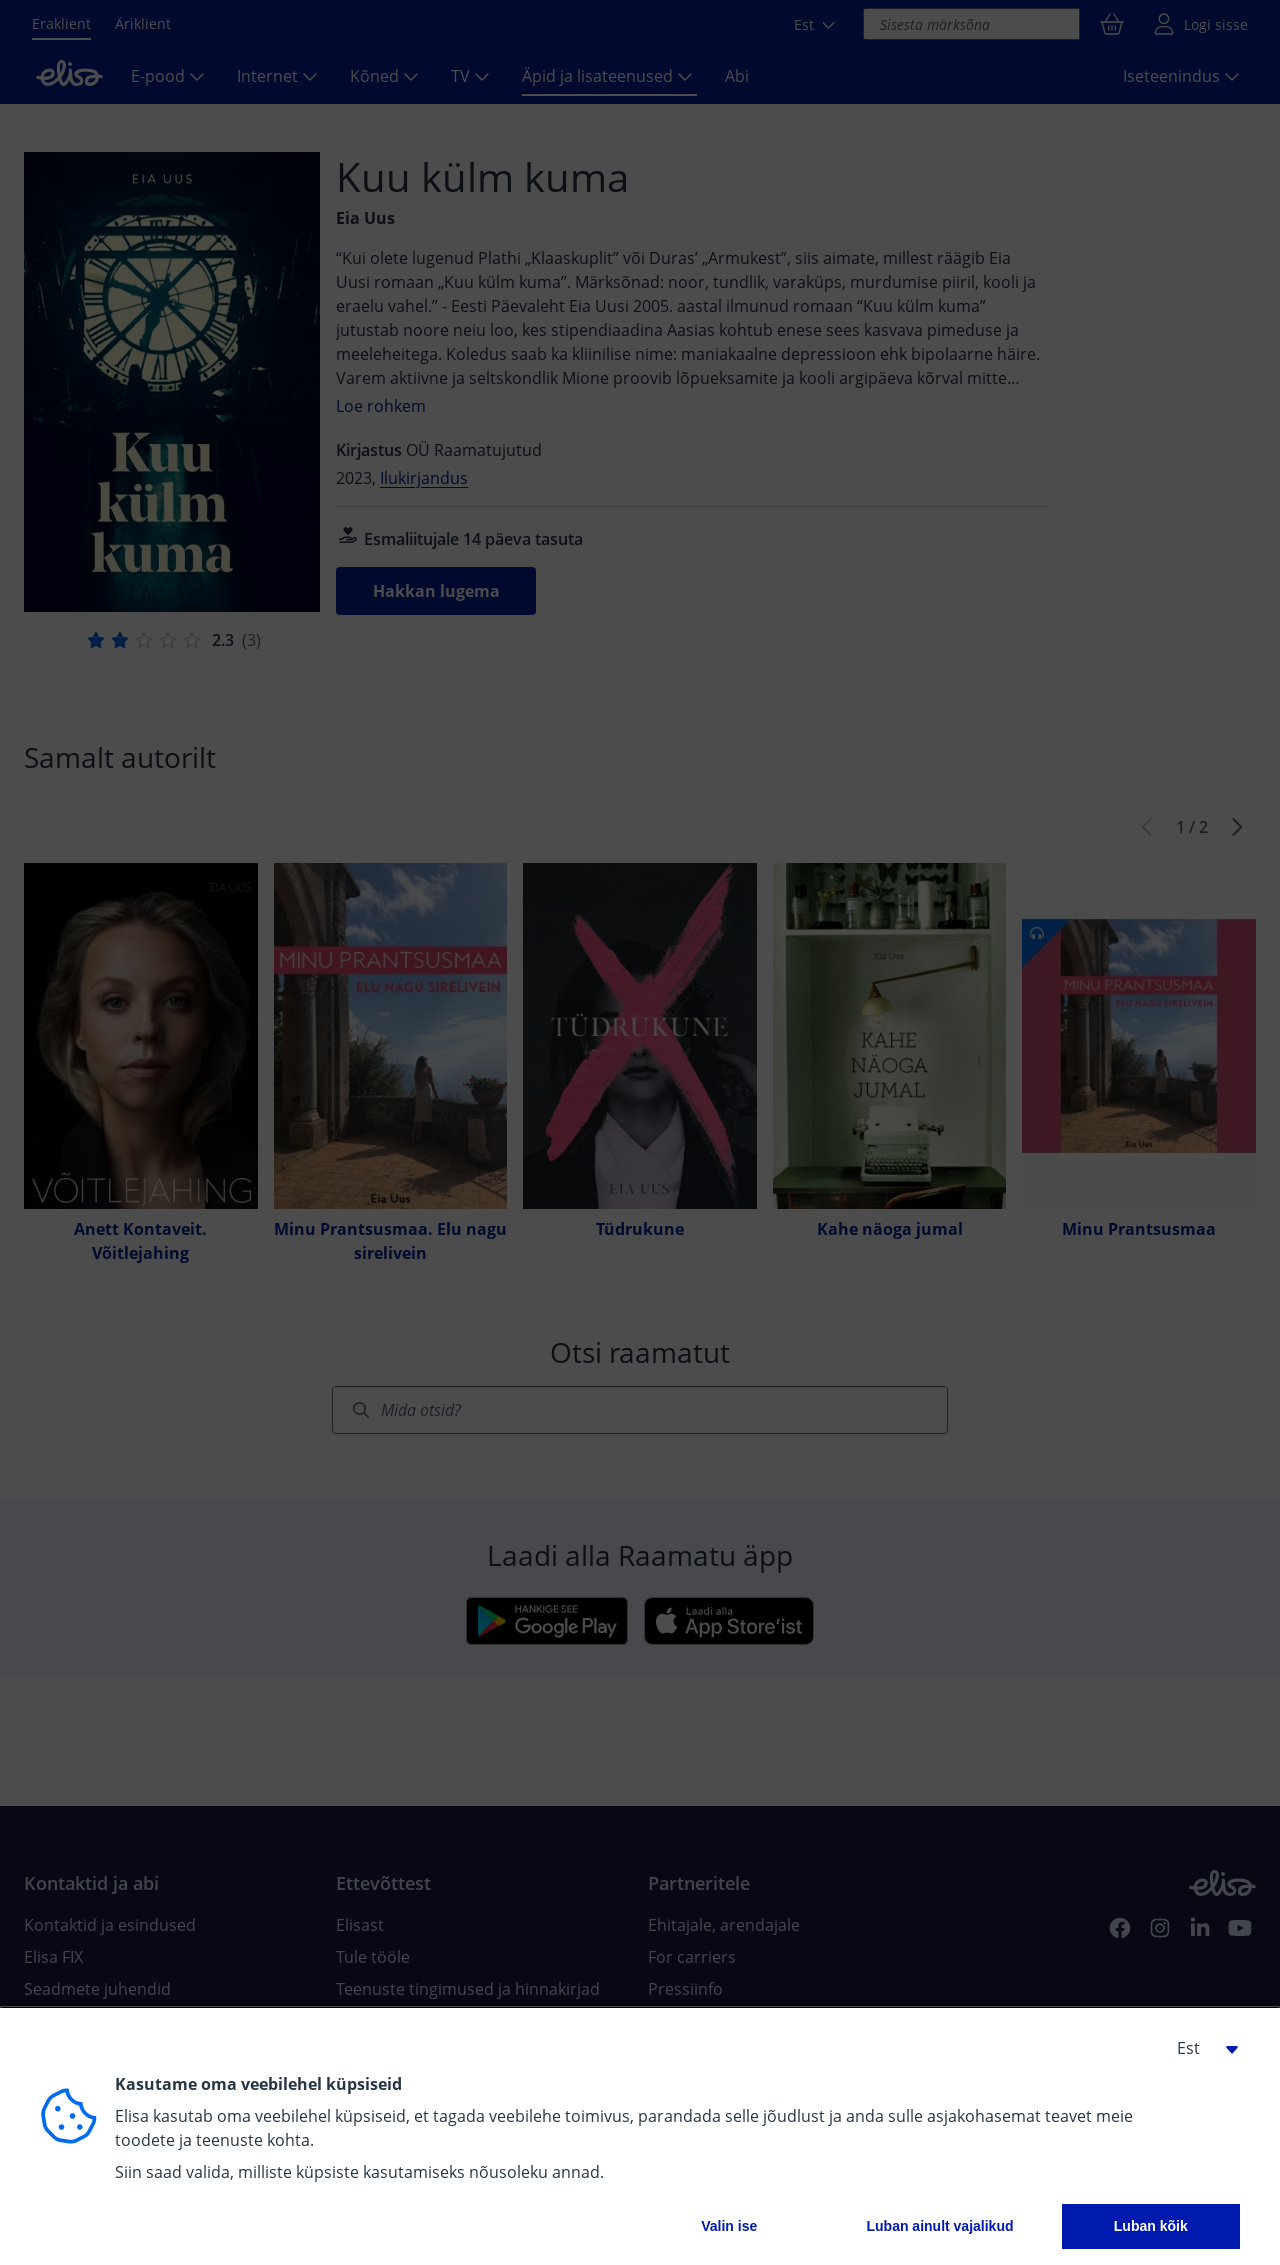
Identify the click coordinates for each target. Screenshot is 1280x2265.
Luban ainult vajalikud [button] (939, 2226)
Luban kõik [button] (1151, 2226)
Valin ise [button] (729, 2226)
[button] (1200, 2048)
